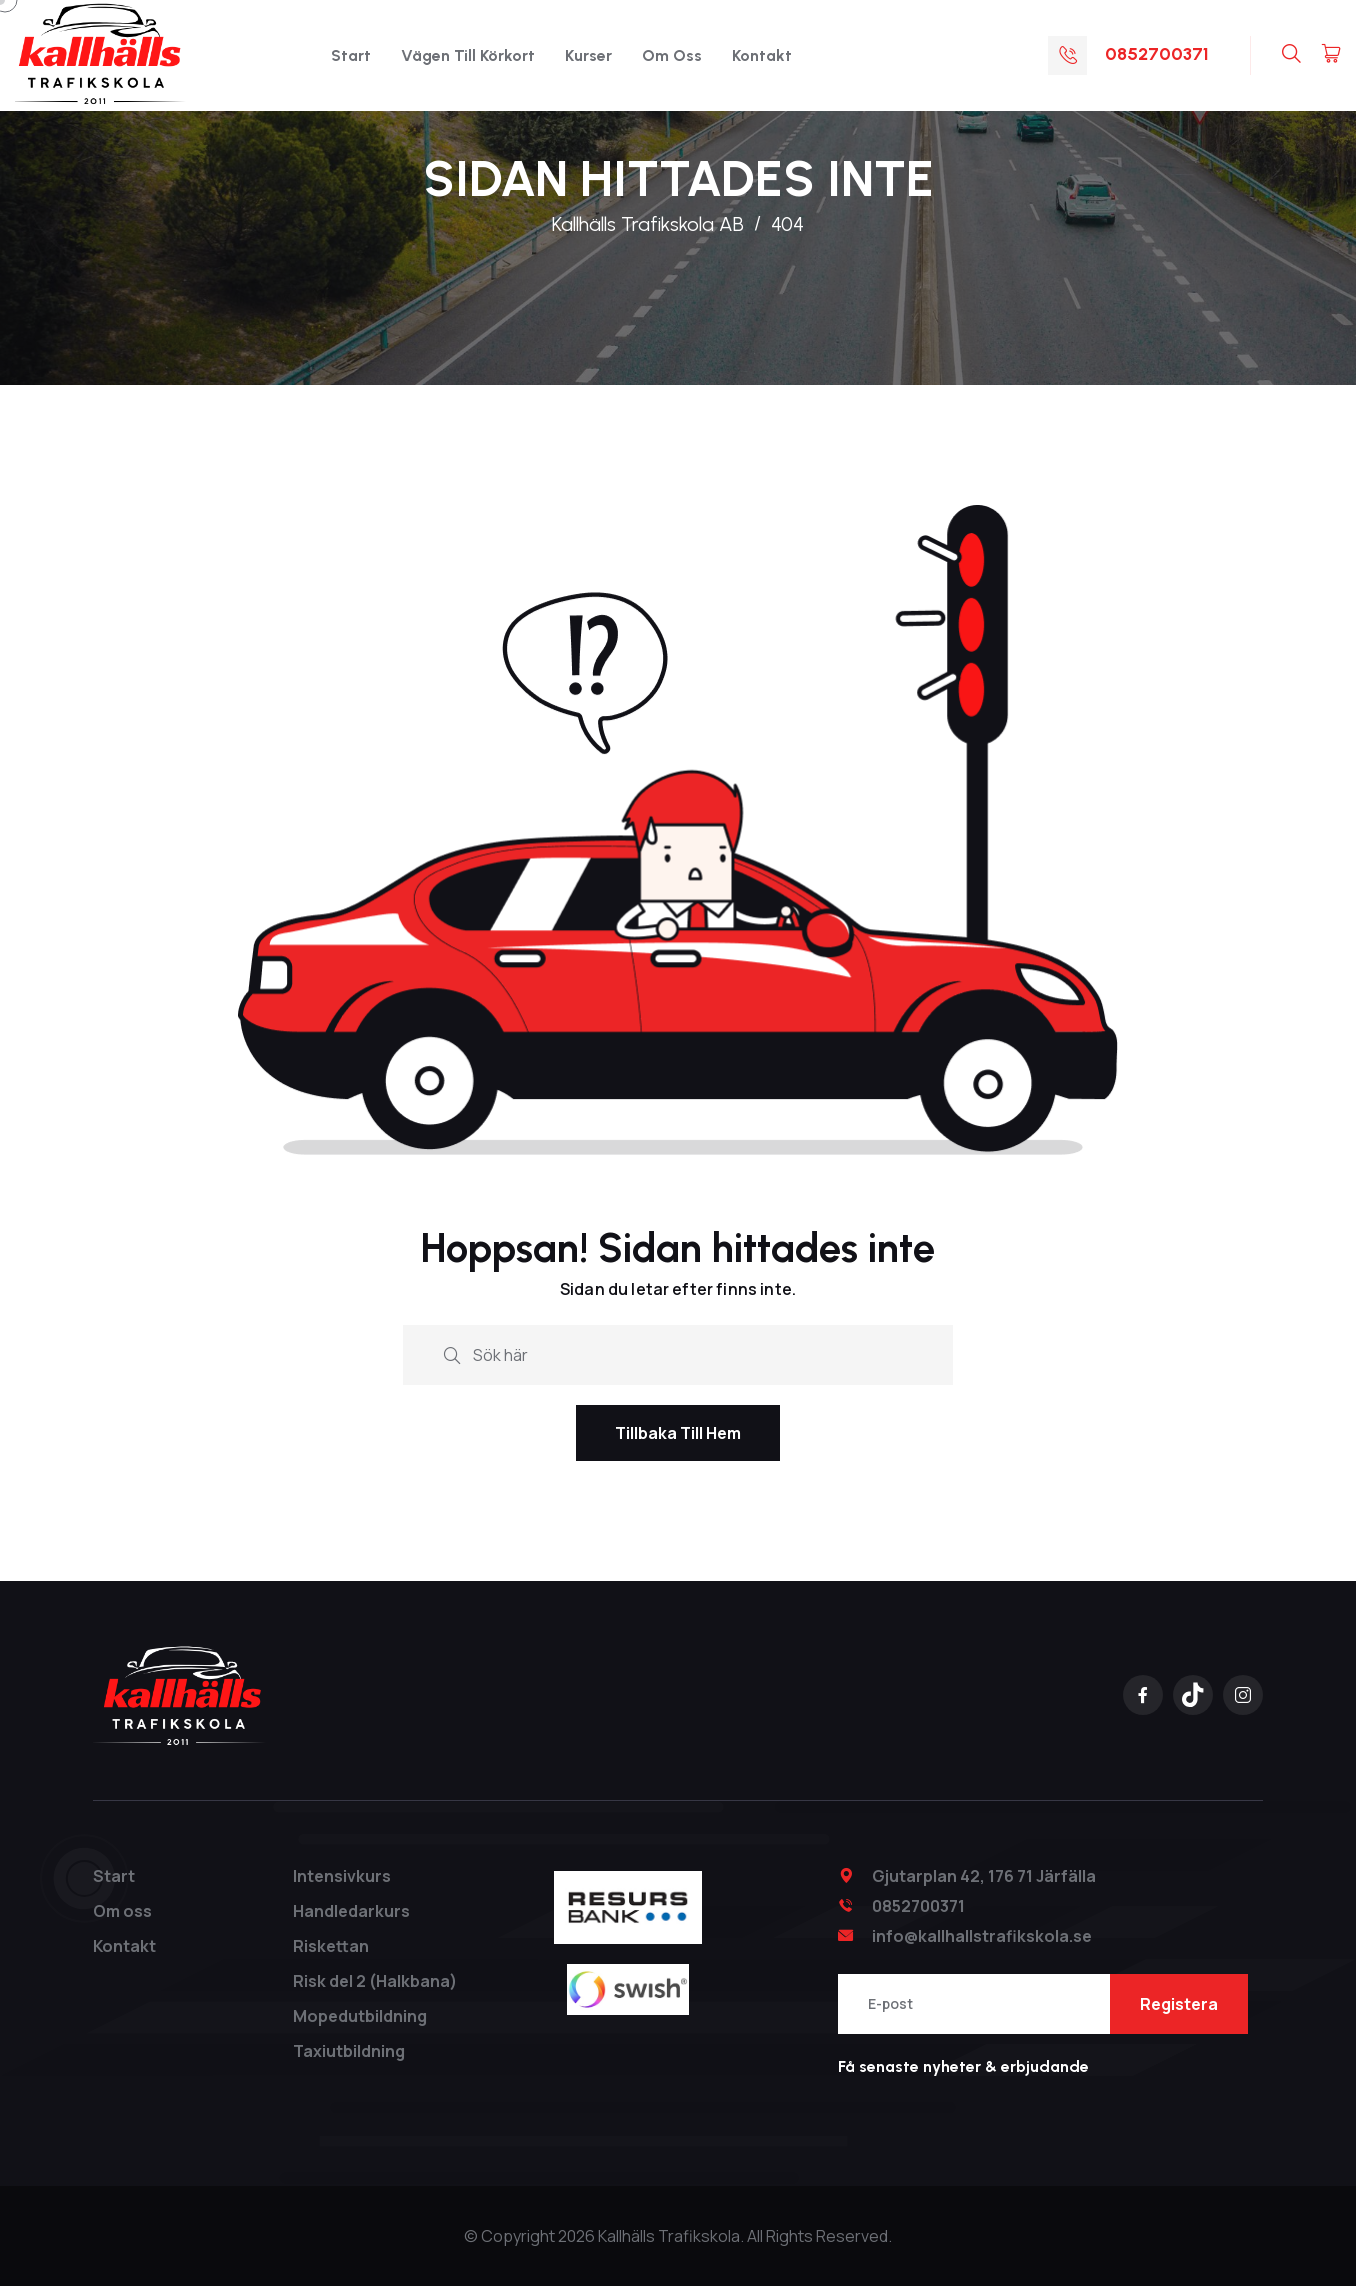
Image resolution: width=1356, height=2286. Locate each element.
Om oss (672, 55)
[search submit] (452, 1353)
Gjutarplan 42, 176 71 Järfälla (984, 1876)
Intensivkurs (342, 1876)
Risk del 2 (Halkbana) (375, 1981)
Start (351, 55)
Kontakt (762, 55)
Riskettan (331, 1946)
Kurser (588, 55)
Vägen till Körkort (468, 55)
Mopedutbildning (360, 2016)
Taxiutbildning (349, 2051)
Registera (1179, 2004)
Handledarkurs (351, 1911)
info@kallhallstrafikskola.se (982, 1936)
